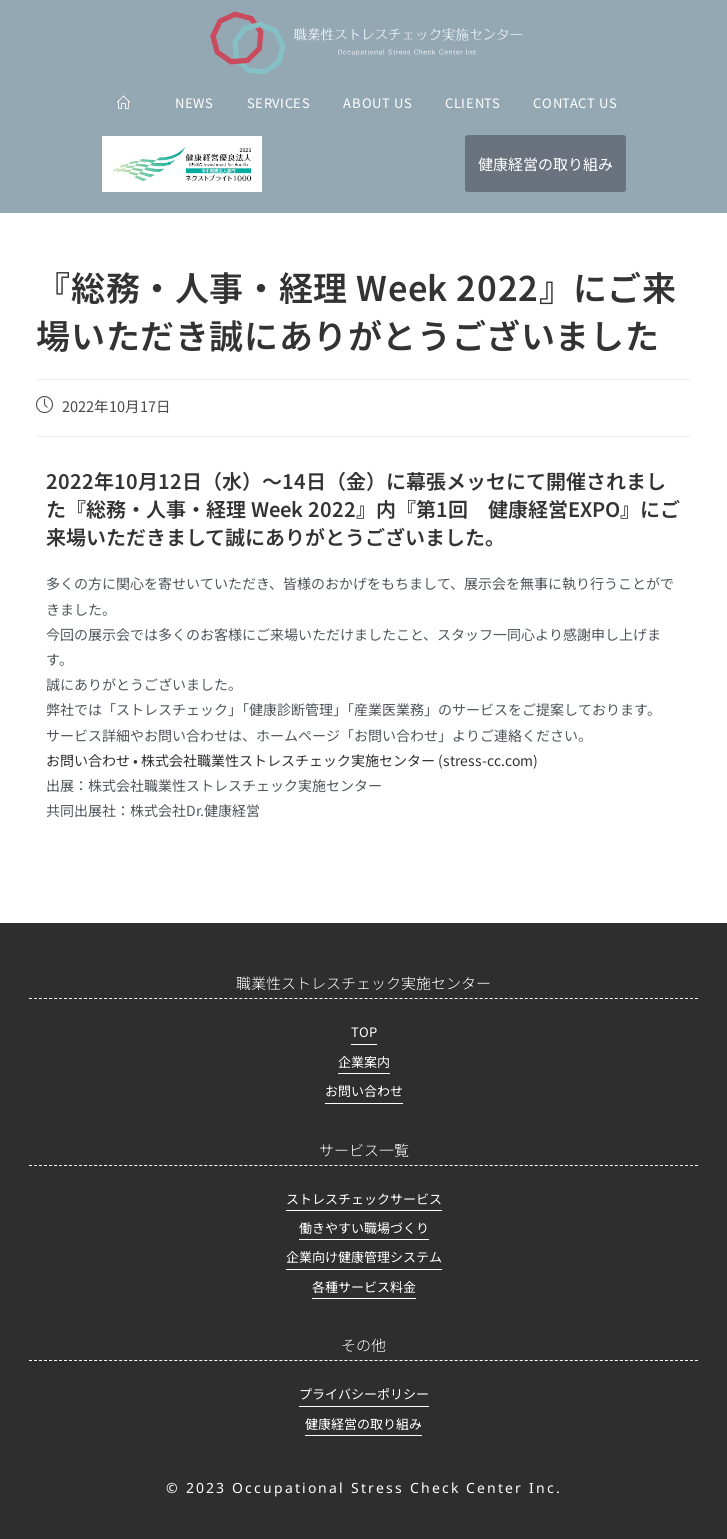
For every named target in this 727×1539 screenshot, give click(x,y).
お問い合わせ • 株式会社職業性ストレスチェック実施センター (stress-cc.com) (292, 760)
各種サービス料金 (364, 1286)
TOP (364, 1031)
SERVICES (279, 102)
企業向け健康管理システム (364, 1256)
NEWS (194, 102)
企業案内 (364, 1061)
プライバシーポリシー (364, 1393)
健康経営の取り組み (363, 1423)
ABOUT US (377, 102)
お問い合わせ (364, 1090)
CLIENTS (472, 102)
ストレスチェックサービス (364, 1198)
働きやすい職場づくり (364, 1227)
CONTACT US (575, 102)
